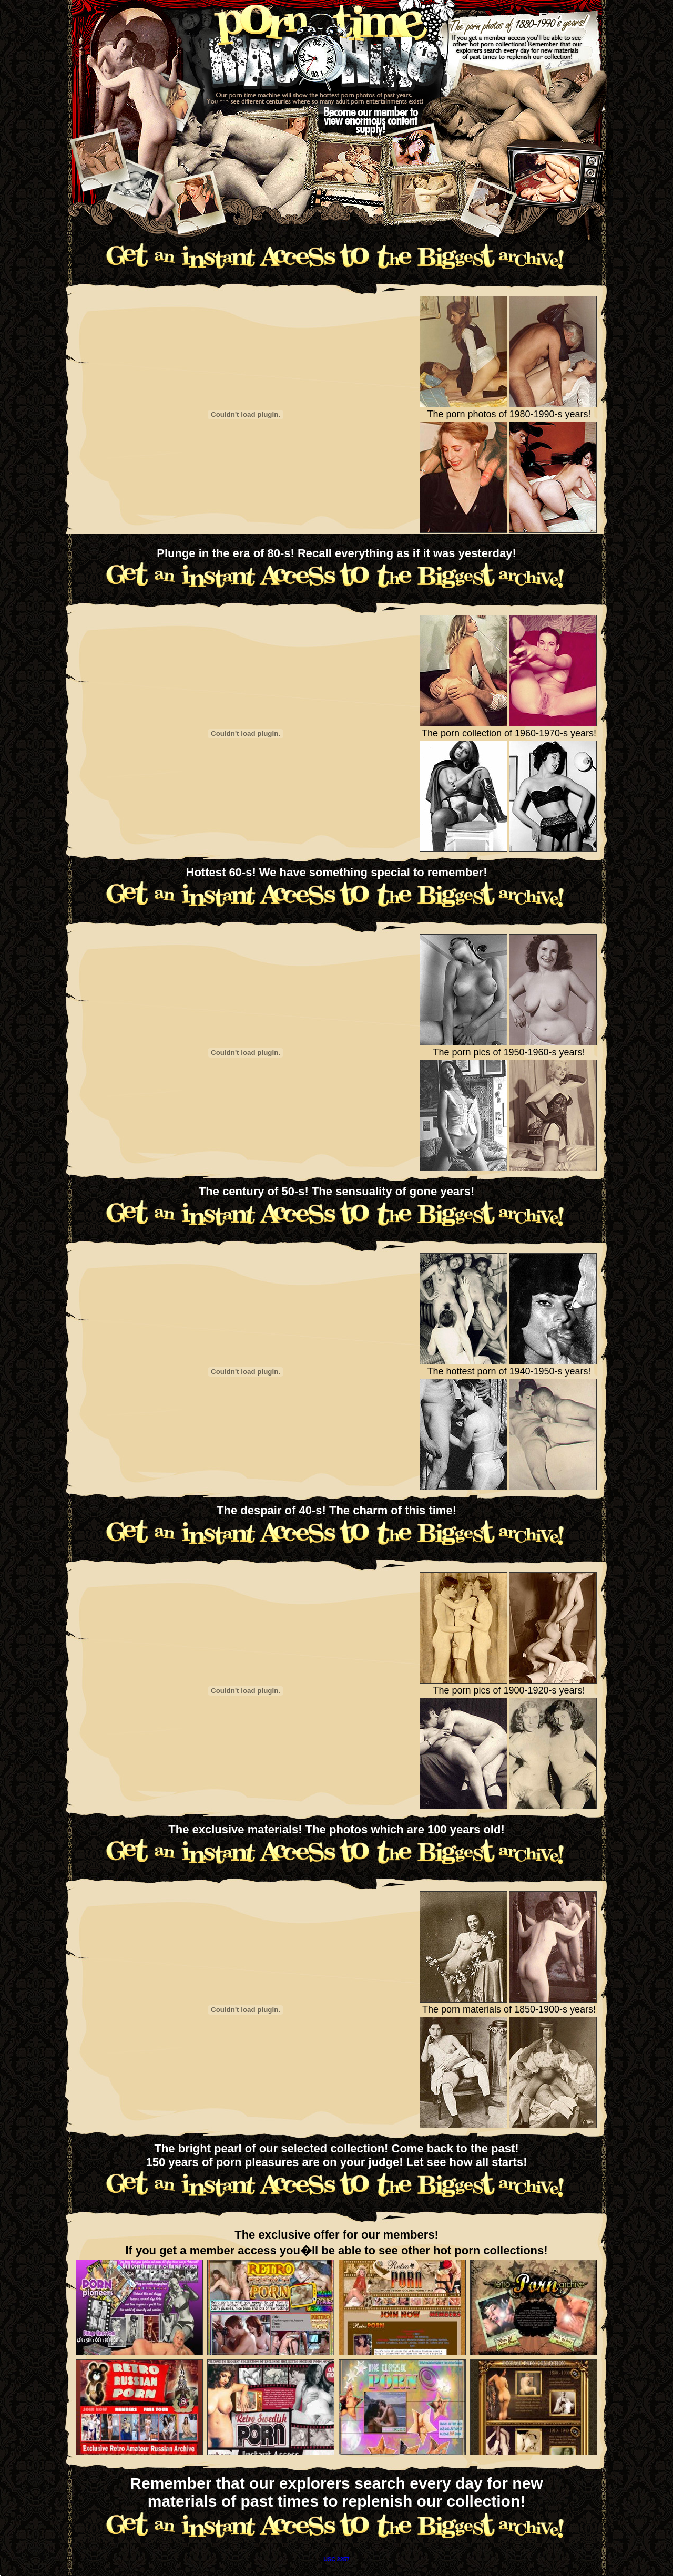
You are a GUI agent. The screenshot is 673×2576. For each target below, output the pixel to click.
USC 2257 (336, 2559)
